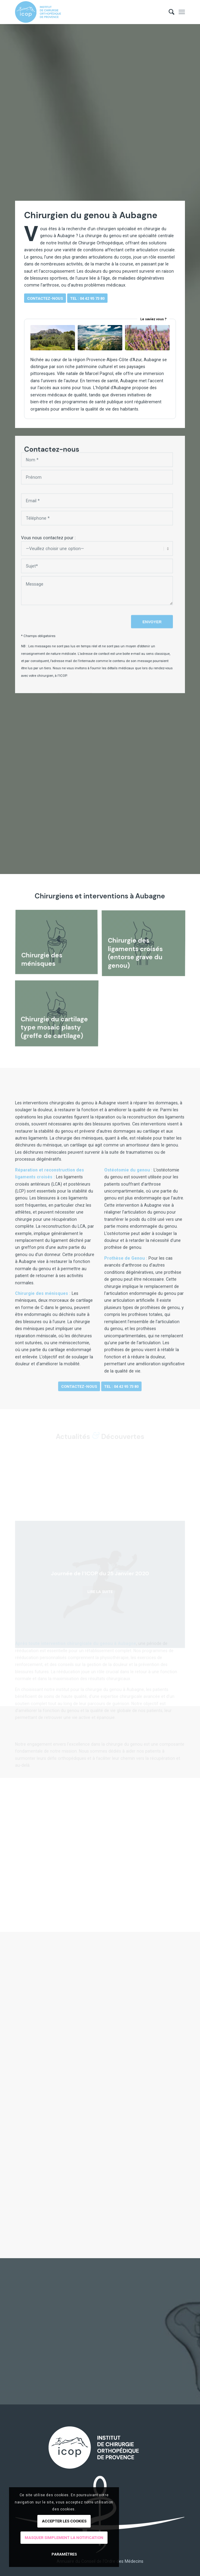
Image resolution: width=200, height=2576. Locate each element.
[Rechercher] (168, 12)
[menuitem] (168, 12)
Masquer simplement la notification (64, 2537)
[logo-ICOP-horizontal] (83, 12)
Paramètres (64, 2554)
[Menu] (182, 12)
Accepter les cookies (64, 2521)
